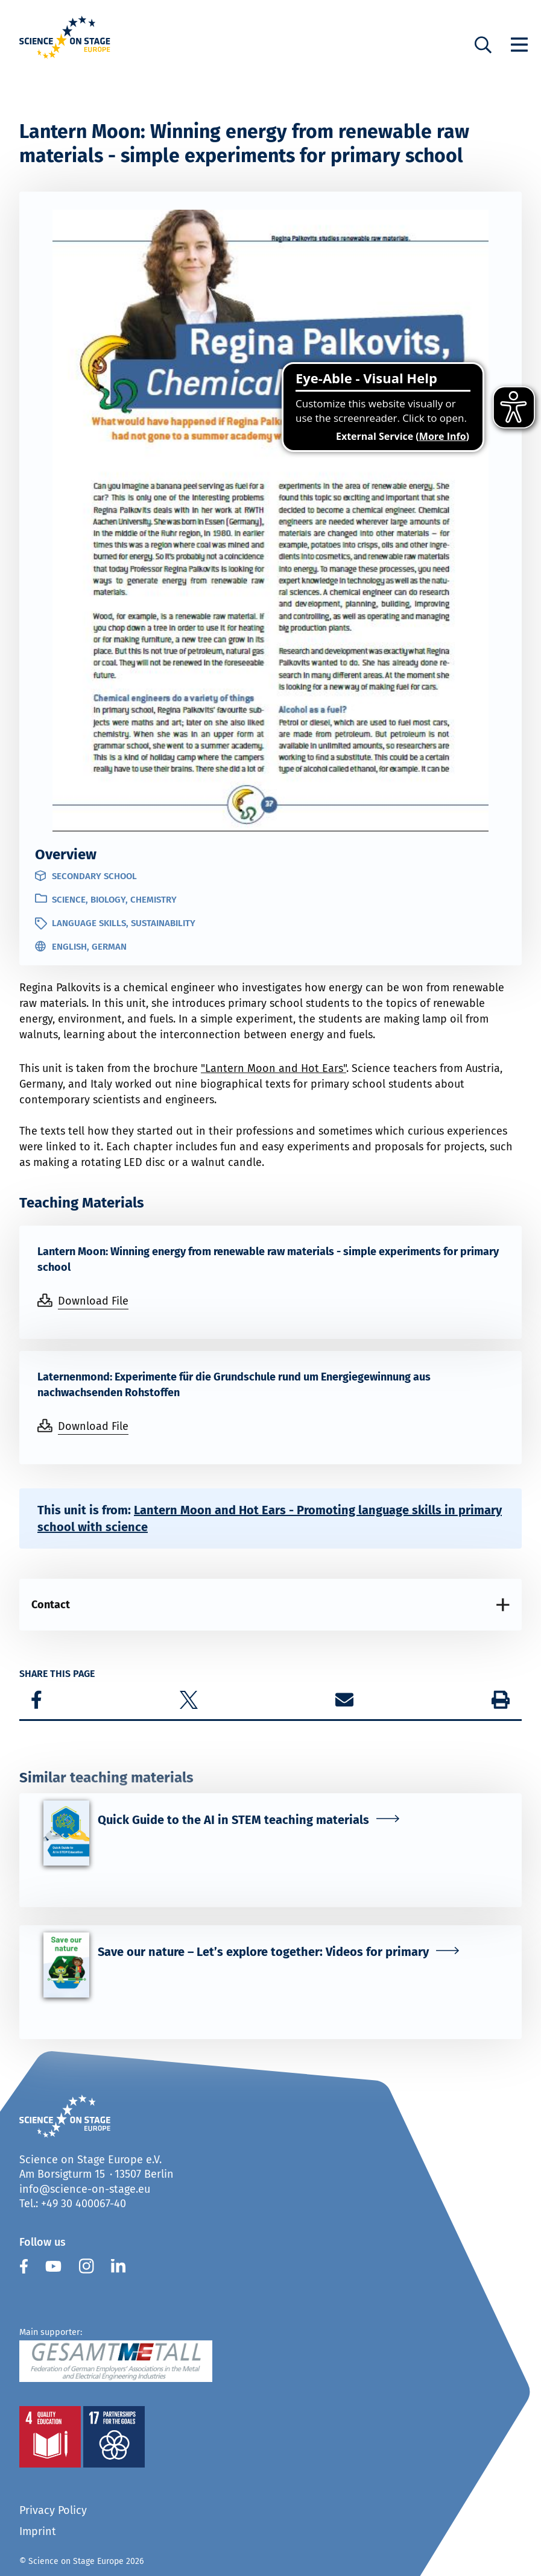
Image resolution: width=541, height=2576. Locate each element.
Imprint (37, 2531)
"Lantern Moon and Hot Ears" (273, 1068)
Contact (50, 1604)
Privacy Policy (53, 2510)
